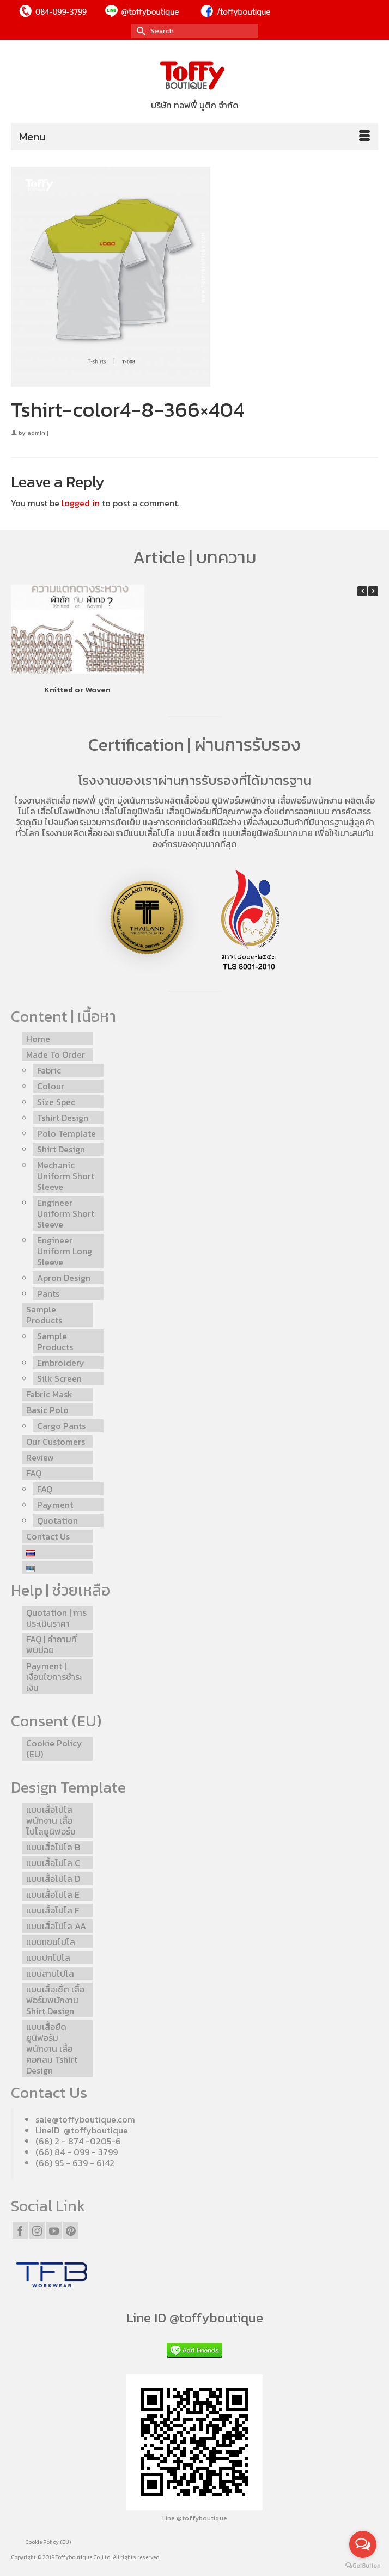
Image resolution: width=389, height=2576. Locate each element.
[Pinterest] (70, 2230)
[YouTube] (54, 2230)
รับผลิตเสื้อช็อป (182, 800)
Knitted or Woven (77, 689)
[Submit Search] (139, 31)
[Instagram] (37, 2230)
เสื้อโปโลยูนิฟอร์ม (132, 811)
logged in (81, 503)
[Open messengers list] (362, 2544)
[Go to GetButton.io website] (362, 2565)
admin (36, 432)
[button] (373, 591)
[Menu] (194, 136)
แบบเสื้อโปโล (152, 832)
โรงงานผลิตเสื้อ (42, 800)
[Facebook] (20, 2230)
